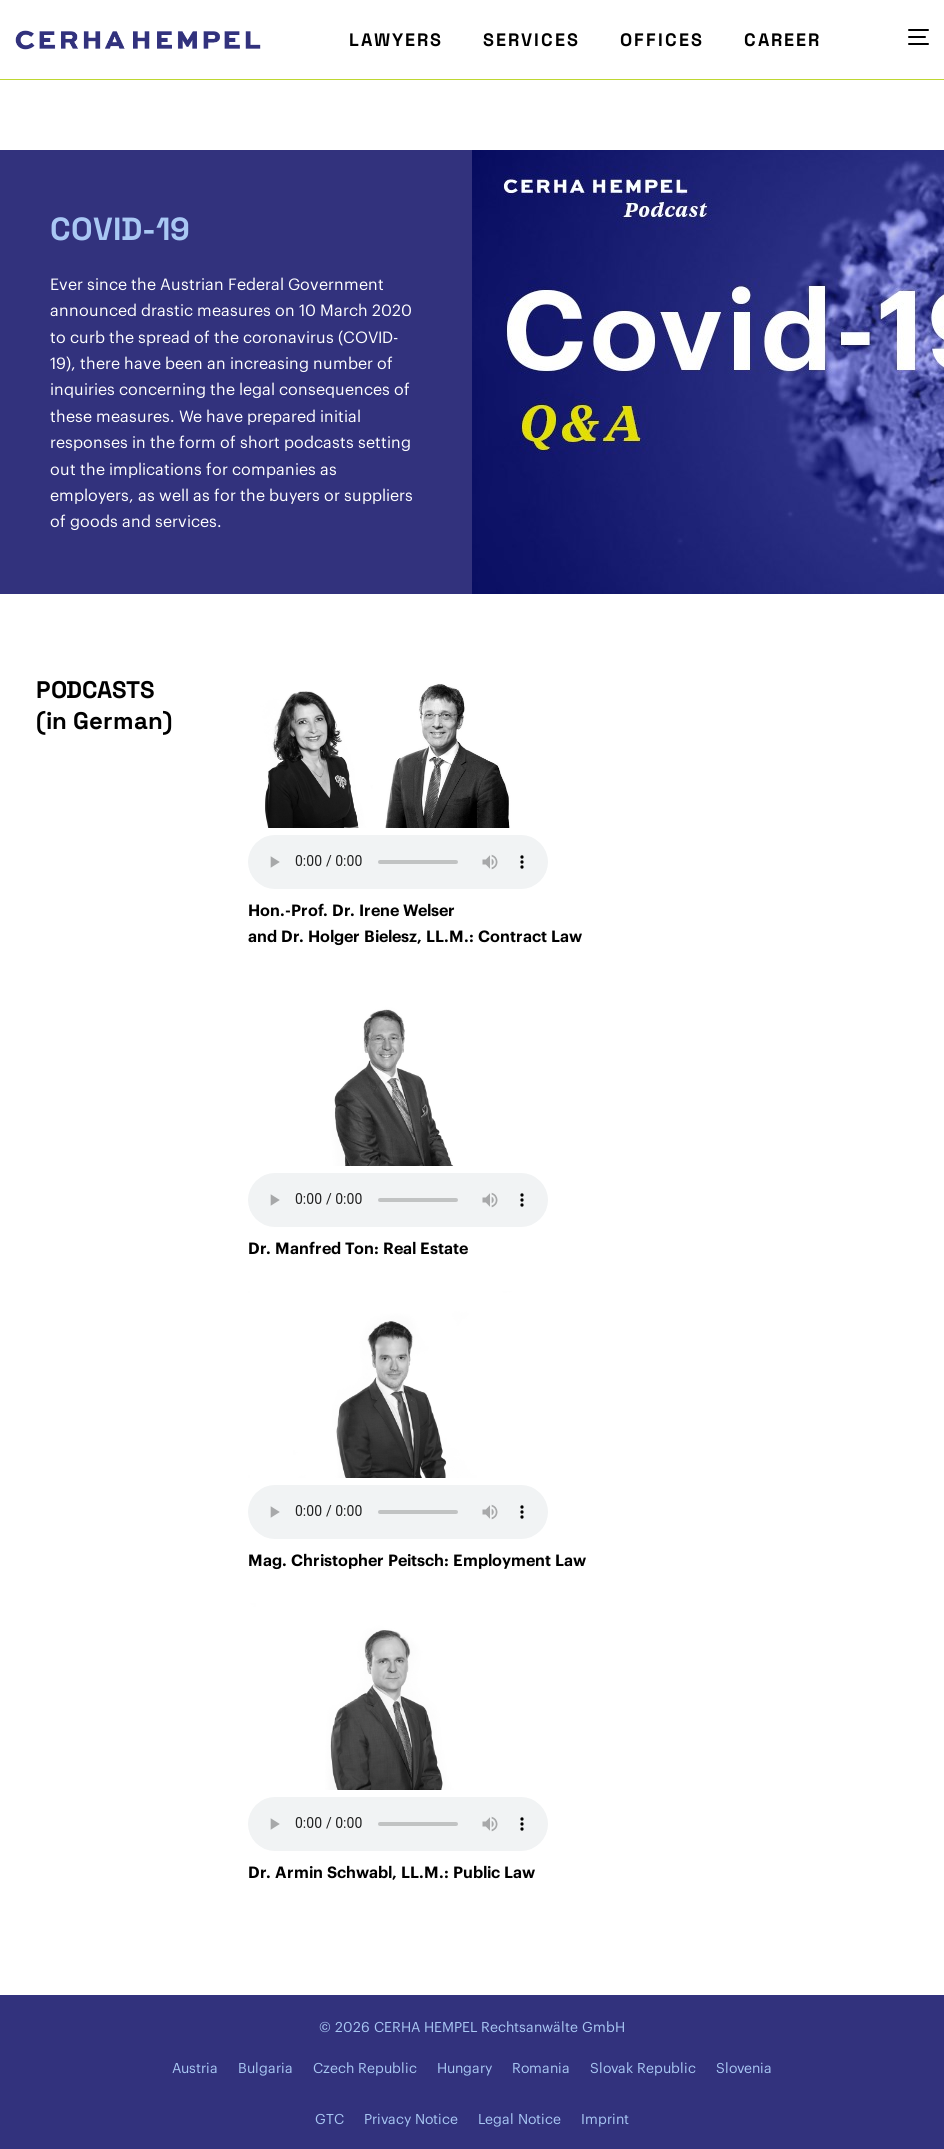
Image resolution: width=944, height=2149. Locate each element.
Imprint (605, 2119)
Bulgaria (265, 2068)
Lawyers (396, 39)
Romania (541, 2068)
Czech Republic (365, 2068)
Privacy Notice (411, 2119)
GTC (329, 2119)
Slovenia (744, 2068)
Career (782, 39)
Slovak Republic (643, 2068)
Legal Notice (519, 2119)
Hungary (464, 2068)
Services (531, 39)
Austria (195, 2068)
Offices (662, 39)
